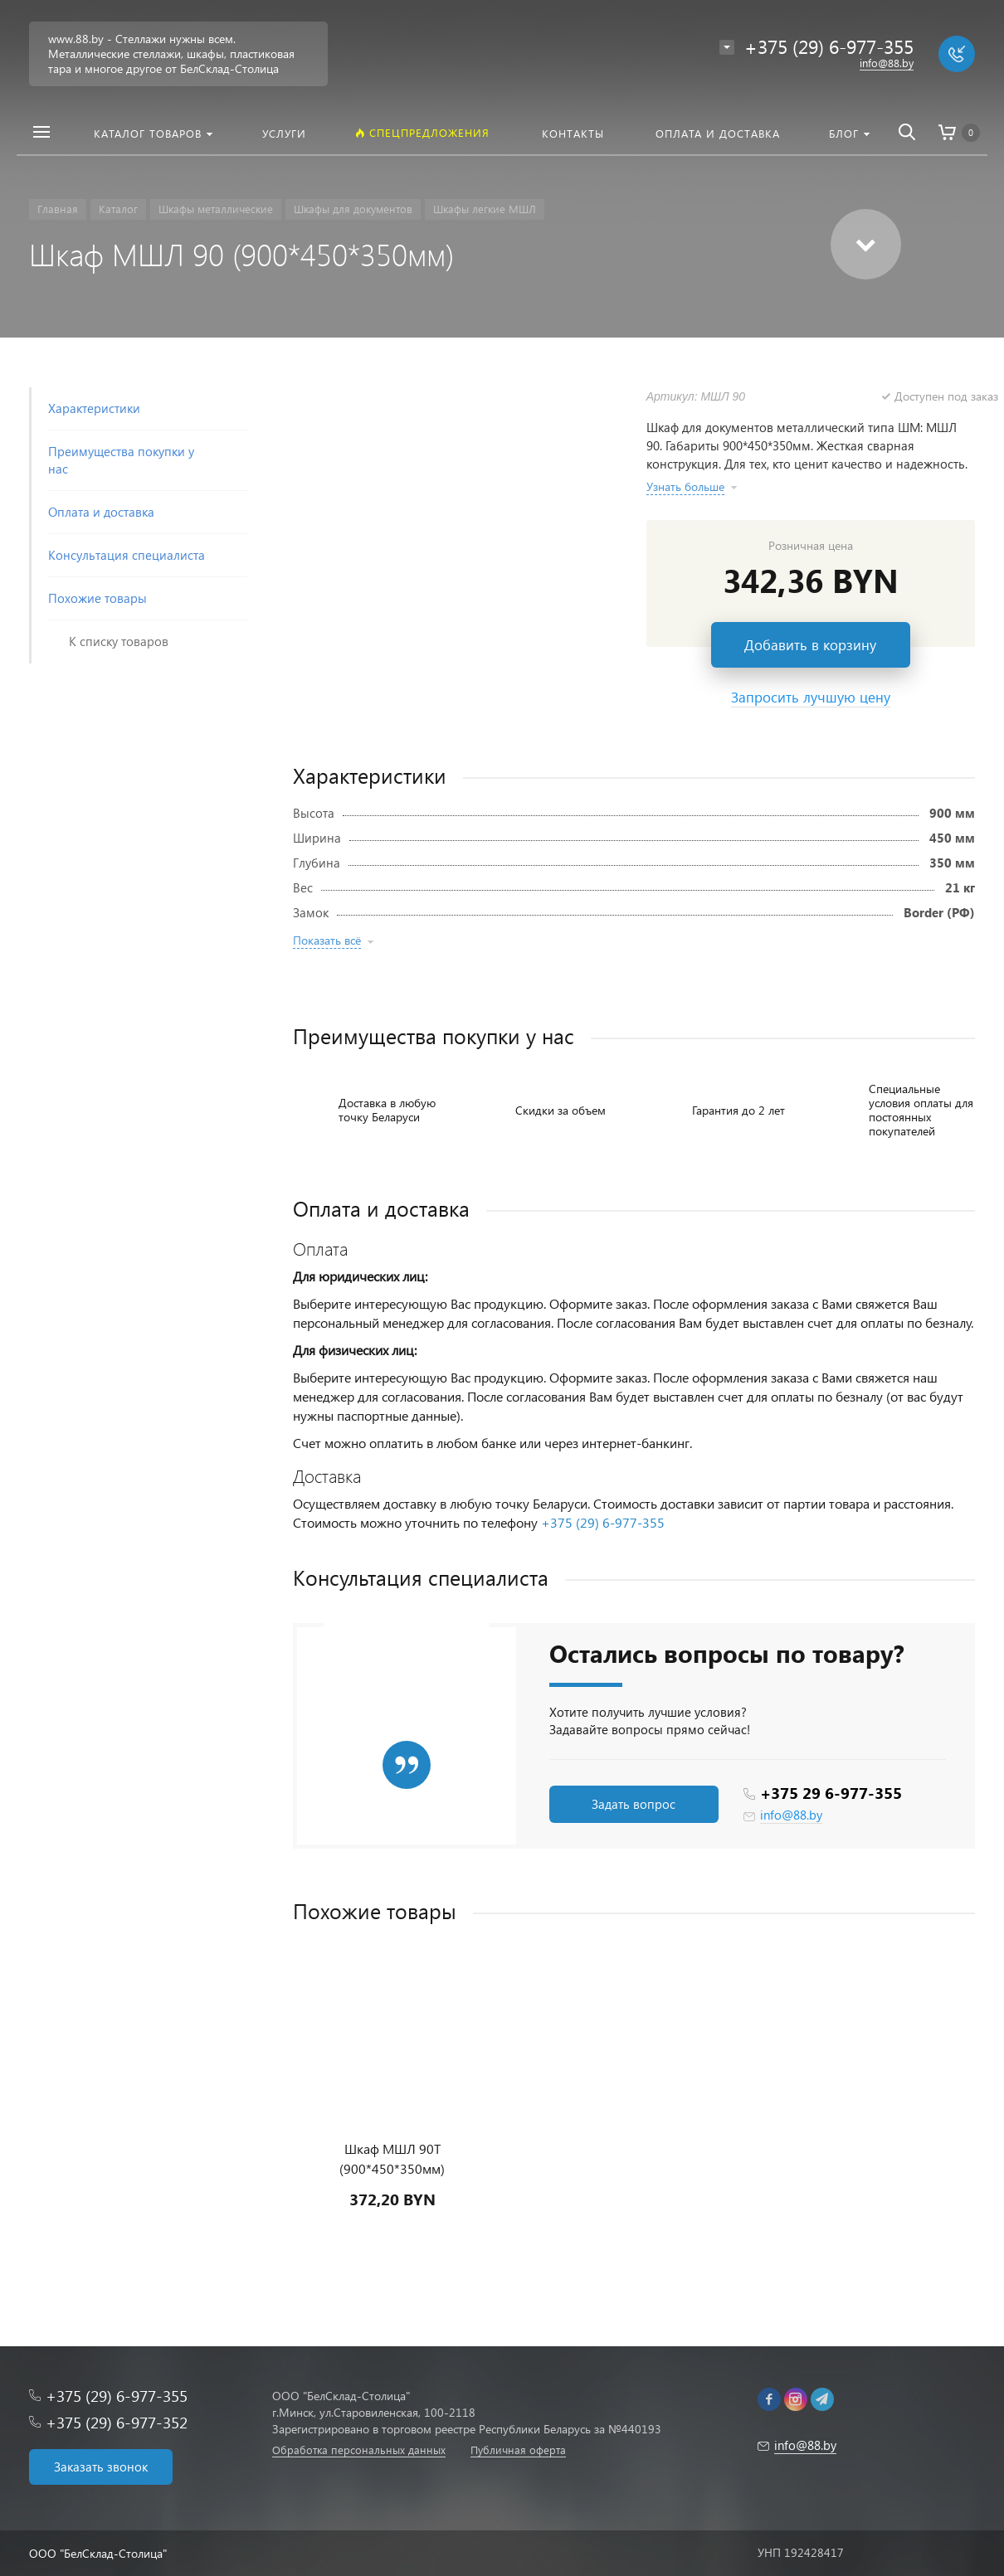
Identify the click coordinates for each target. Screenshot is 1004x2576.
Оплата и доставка (101, 511)
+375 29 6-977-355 (831, 1792)
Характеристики (94, 408)
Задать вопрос (633, 1804)
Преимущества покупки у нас (121, 460)
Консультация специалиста (126, 555)
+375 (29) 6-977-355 (603, 1522)
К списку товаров (118, 641)
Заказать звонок (101, 2466)
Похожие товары (97, 598)
